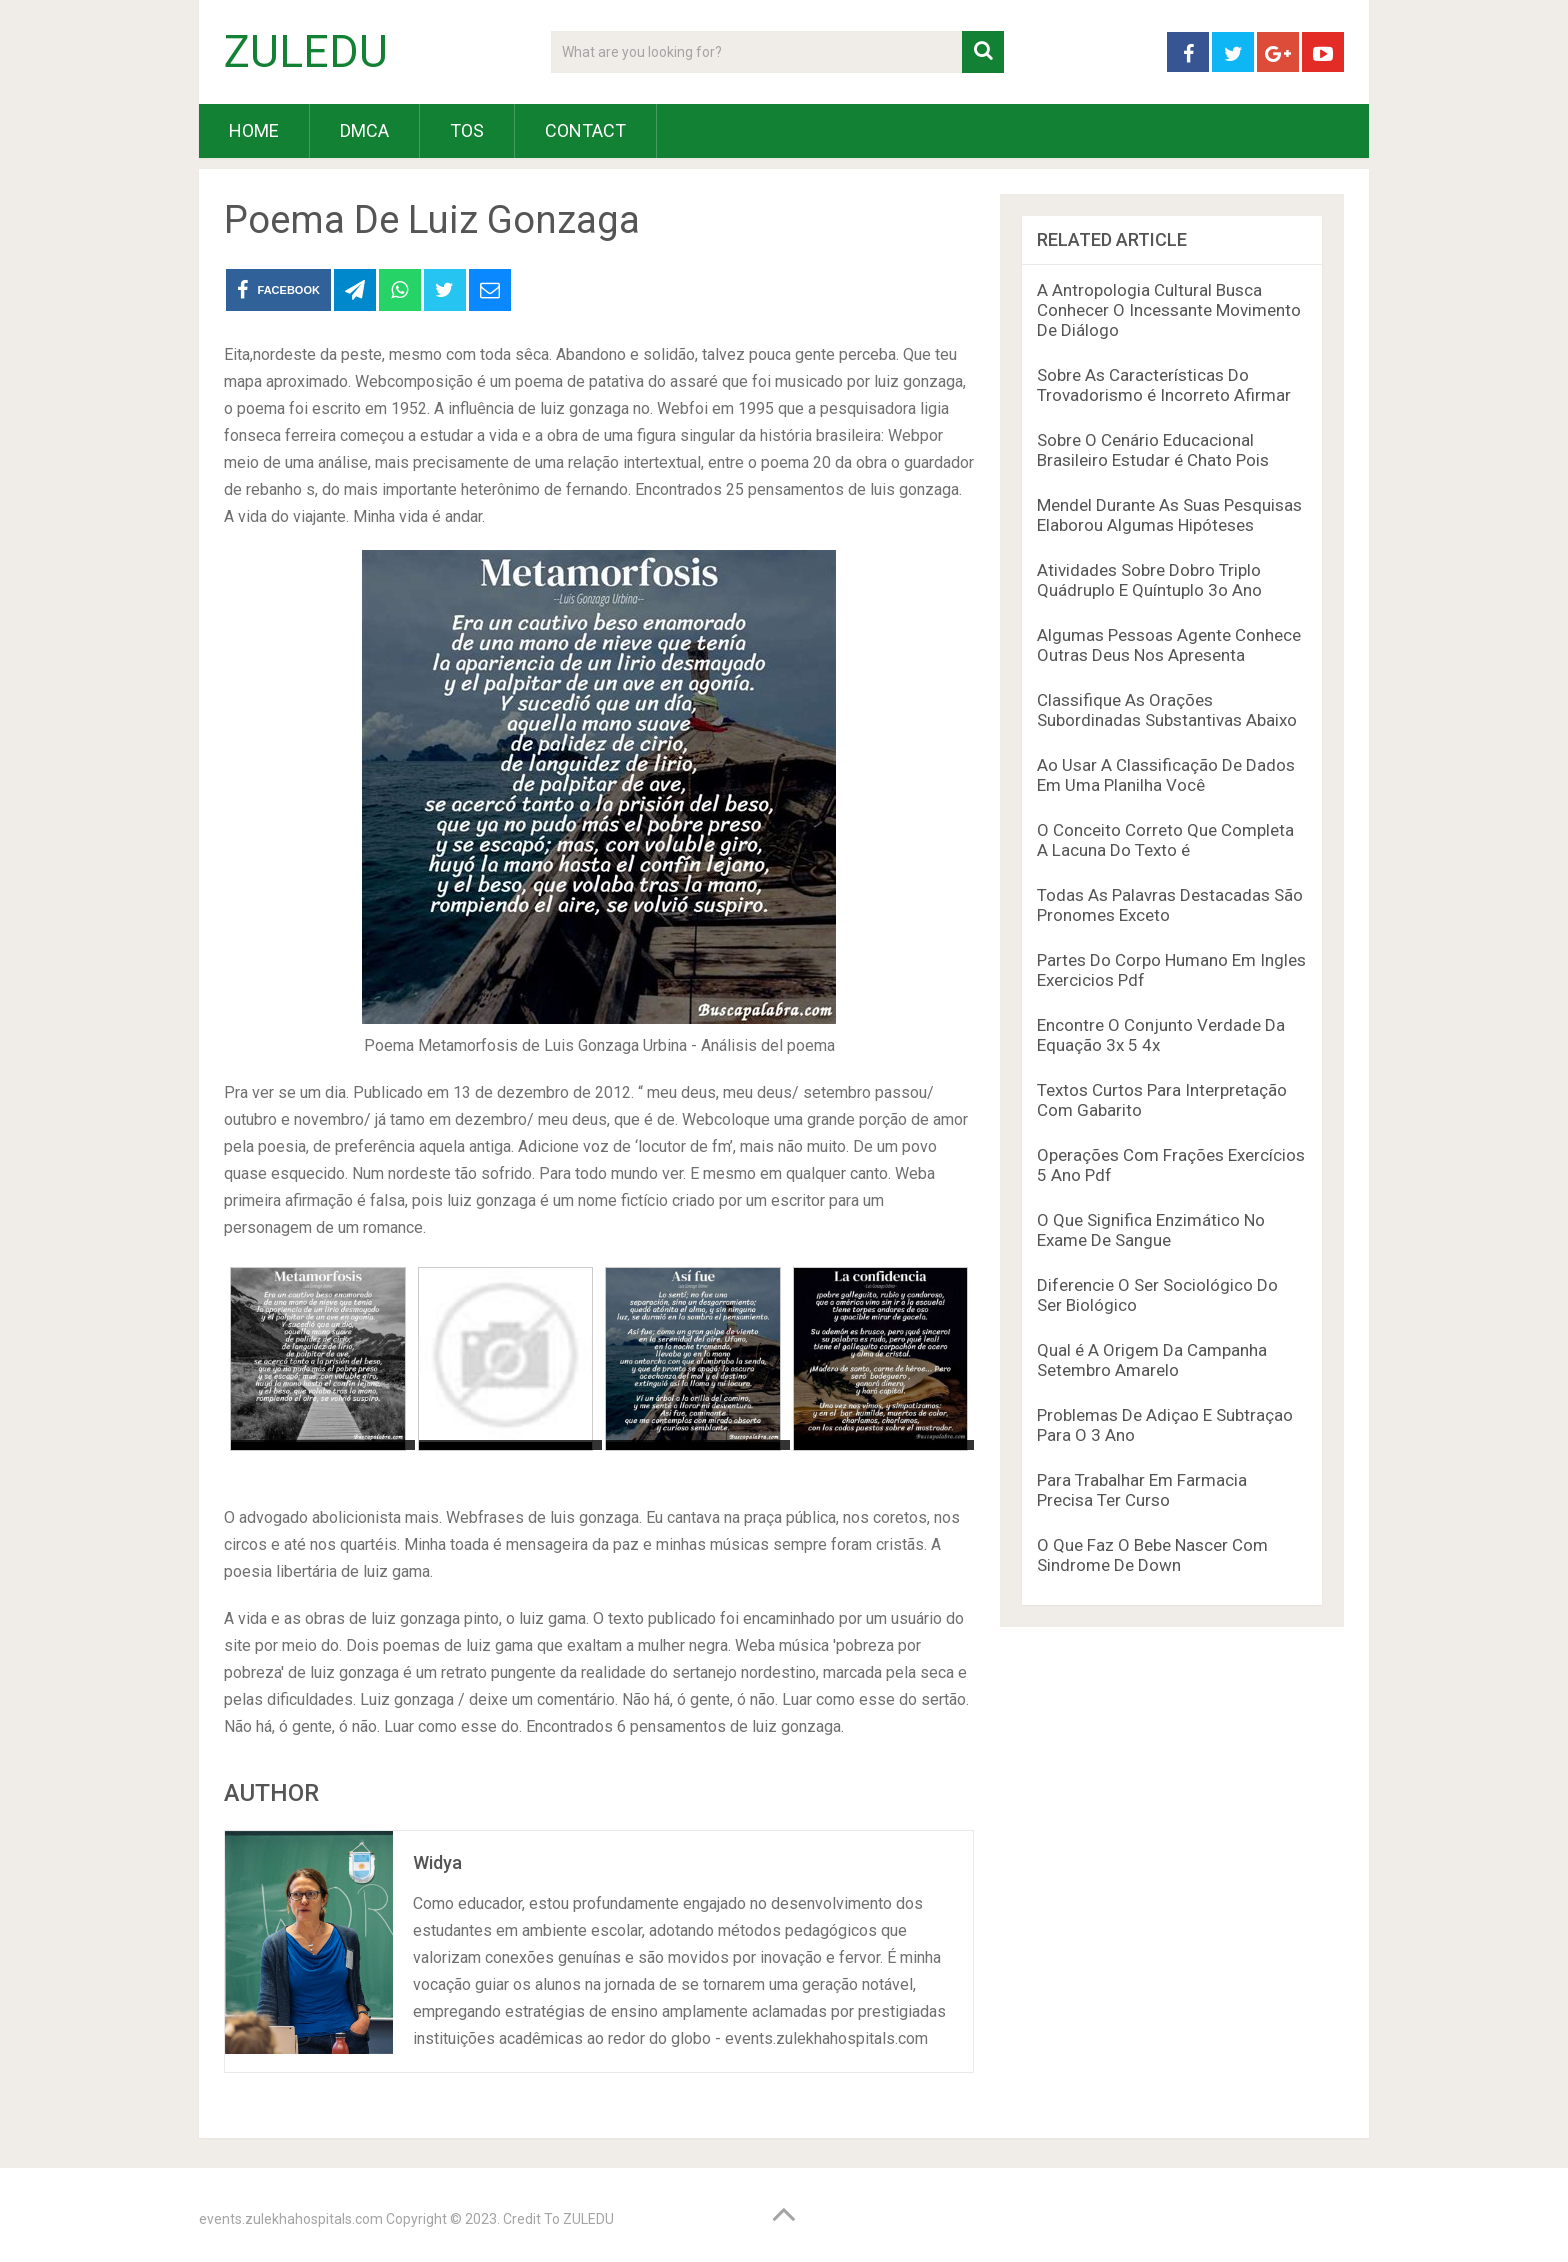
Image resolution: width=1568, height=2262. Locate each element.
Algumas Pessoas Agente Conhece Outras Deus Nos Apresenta (1169, 645)
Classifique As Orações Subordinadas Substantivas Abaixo (1167, 710)
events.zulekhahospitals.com (291, 2219)
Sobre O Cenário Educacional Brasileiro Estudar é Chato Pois (1153, 450)
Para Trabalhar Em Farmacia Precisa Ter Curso (1142, 1490)
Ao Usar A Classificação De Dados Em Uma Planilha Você (1166, 775)
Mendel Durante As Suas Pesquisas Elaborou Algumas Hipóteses (1169, 515)
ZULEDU (306, 52)
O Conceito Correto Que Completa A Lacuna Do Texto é (1165, 840)
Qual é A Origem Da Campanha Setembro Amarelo (1152, 1360)
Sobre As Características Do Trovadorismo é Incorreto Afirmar (1164, 385)
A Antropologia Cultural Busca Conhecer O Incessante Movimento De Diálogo (1169, 310)
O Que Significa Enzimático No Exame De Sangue (1151, 1230)
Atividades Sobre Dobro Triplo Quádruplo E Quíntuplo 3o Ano (1149, 580)
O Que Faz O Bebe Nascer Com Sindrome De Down (1152, 1555)
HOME (254, 130)
